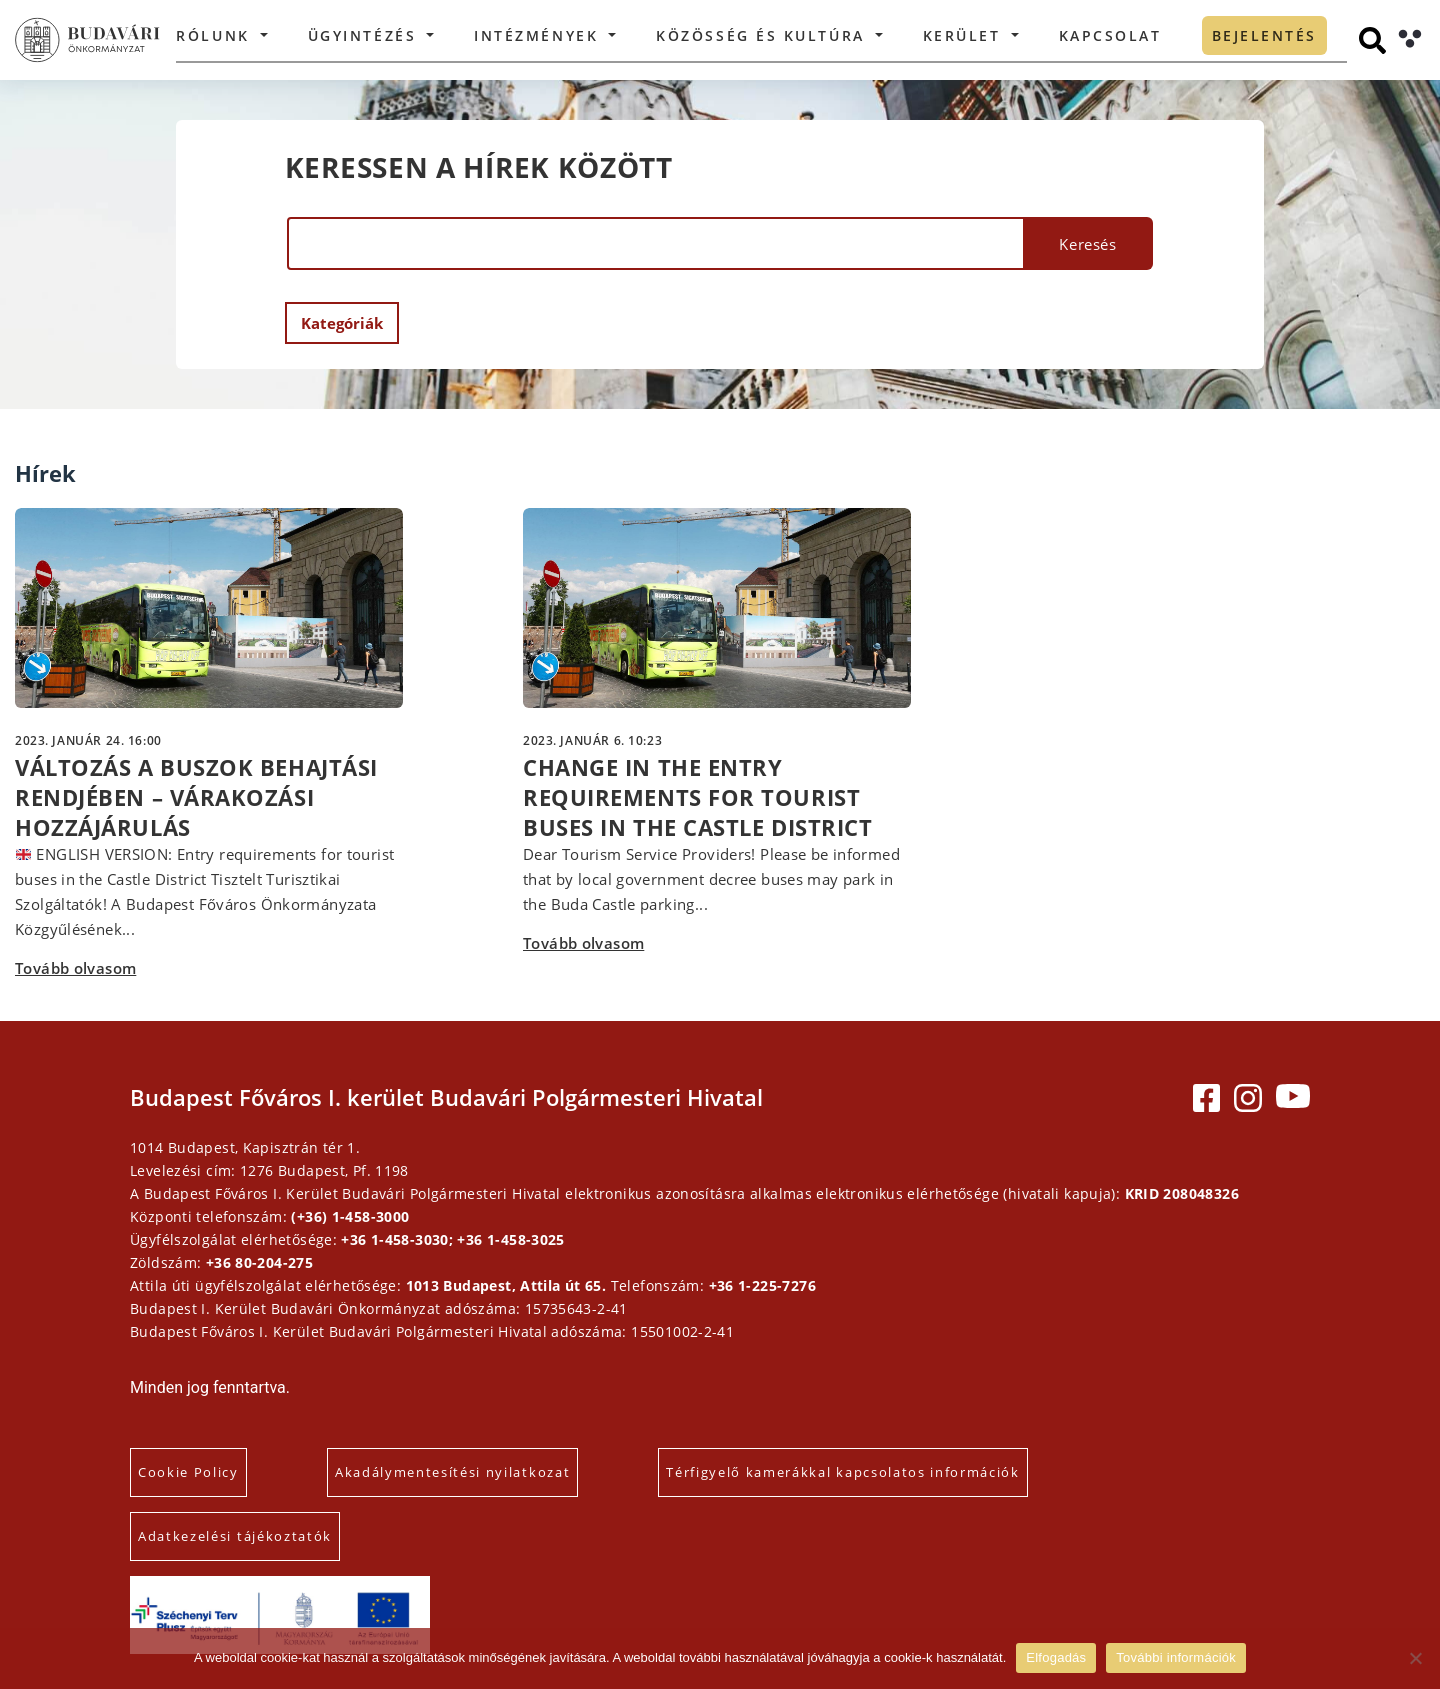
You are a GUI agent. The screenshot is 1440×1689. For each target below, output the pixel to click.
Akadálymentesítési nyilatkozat (452, 1472)
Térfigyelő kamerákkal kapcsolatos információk (843, 1472)
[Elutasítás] (1415, 1658)
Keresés (1087, 244)
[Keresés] (1372, 40)
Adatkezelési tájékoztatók (235, 1536)
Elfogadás (1056, 1657)
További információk (1176, 1657)
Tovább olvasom (75, 968)
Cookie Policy (188, 1472)
